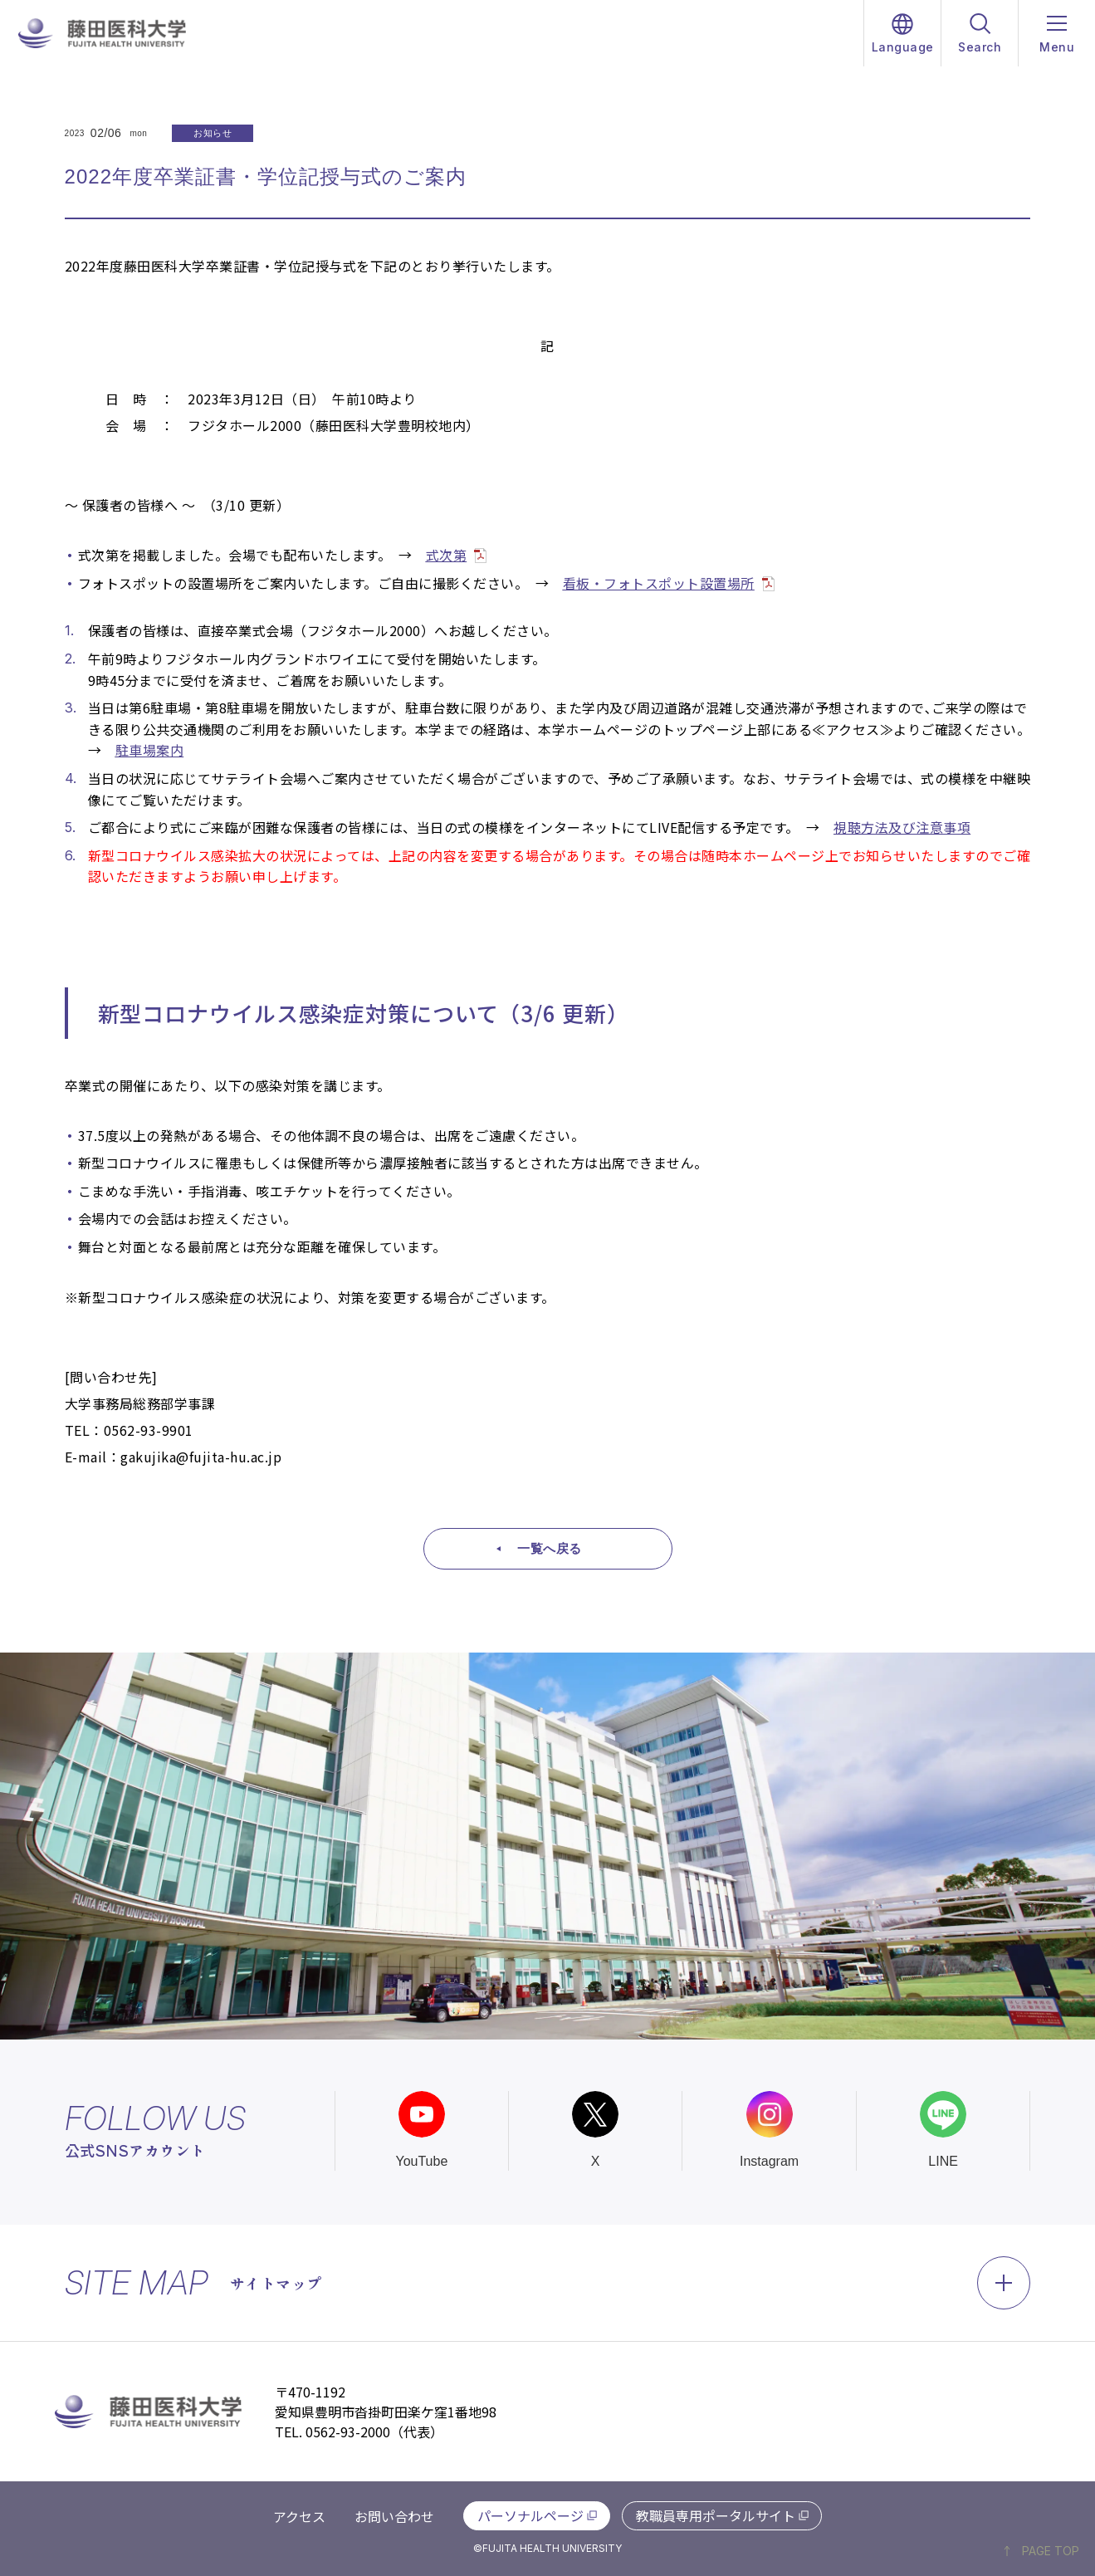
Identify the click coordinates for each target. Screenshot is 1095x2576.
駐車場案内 (149, 750)
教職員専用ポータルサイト (715, 2515)
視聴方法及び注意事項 (901, 827)
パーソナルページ (530, 2515)
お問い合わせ (394, 2516)
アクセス (299, 2516)
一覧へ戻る (549, 1548)
